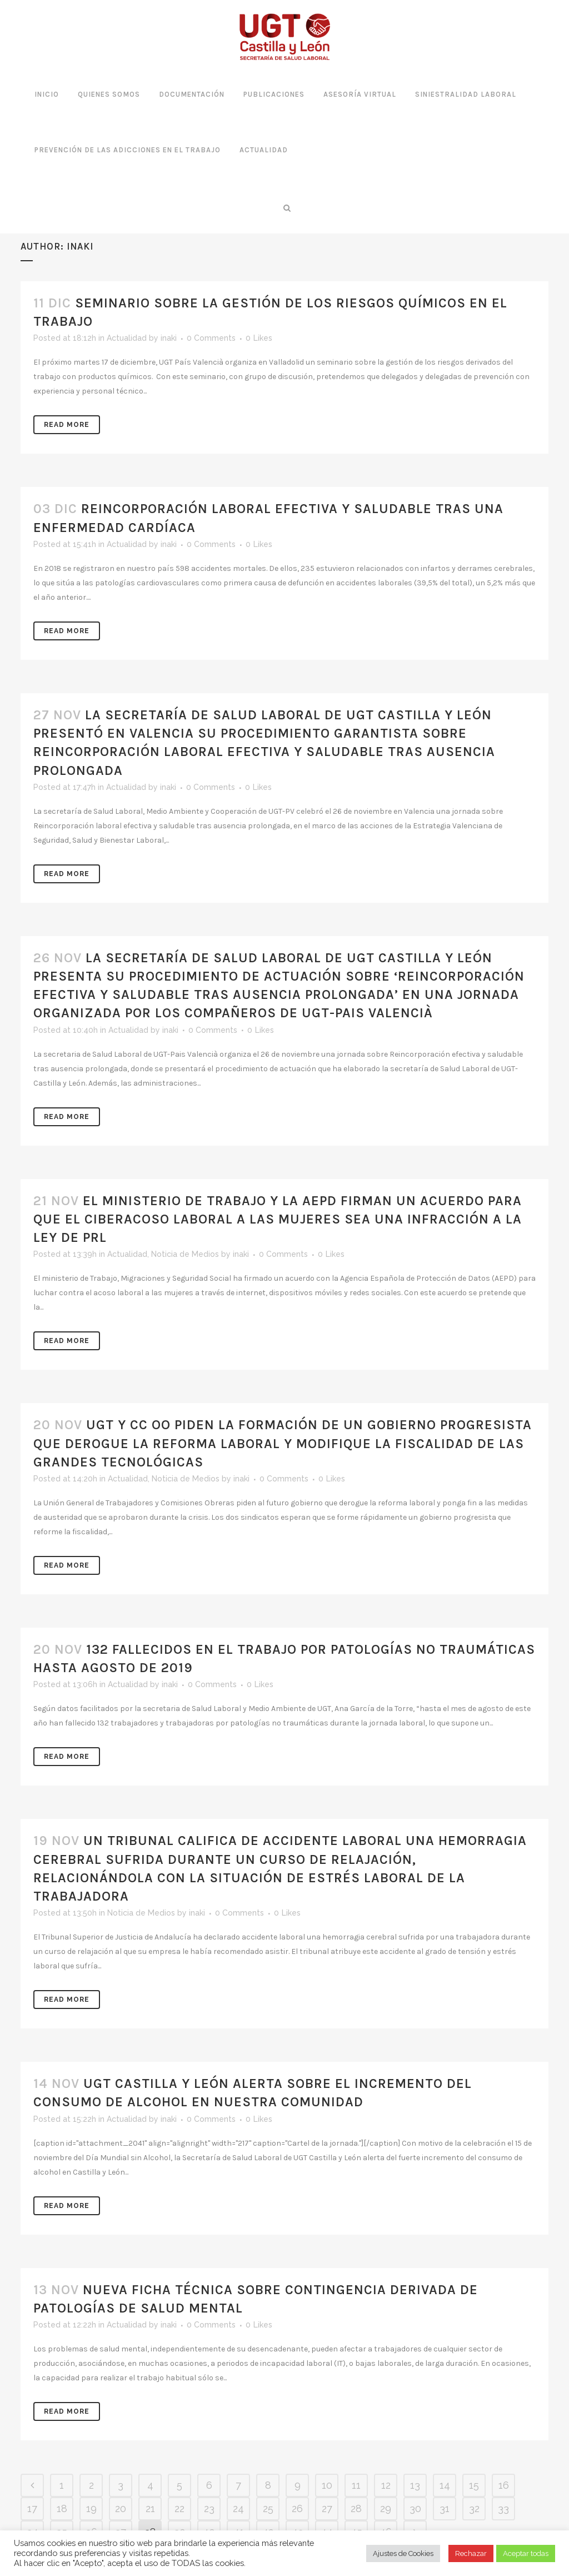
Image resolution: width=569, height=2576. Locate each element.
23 (209, 2508)
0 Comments (211, 338)
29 (385, 2508)
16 (503, 2485)
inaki (169, 338)
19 (91, 2508)
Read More (66, 425)
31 (445, 2508)
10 (327, 2485)
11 (356, 2485)
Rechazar (471, 2553)
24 (238, 2508)
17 (32, 2508)
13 (415, 2485)
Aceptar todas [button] (525, 2553)
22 (179, 2508)
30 (415, 2508)
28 (356, 2508)
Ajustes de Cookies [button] (403, 2553)
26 (297, 2508)
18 (62, 2508)
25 (268, 2508)
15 (474, 2485)
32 (474, 2508)
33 (503, 2508)
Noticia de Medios (185, 1254)
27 (327, 2508)
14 (445, 2485)
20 (120, 2508)
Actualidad (127, 338)
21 (150, 2508)
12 (386, 2485)
